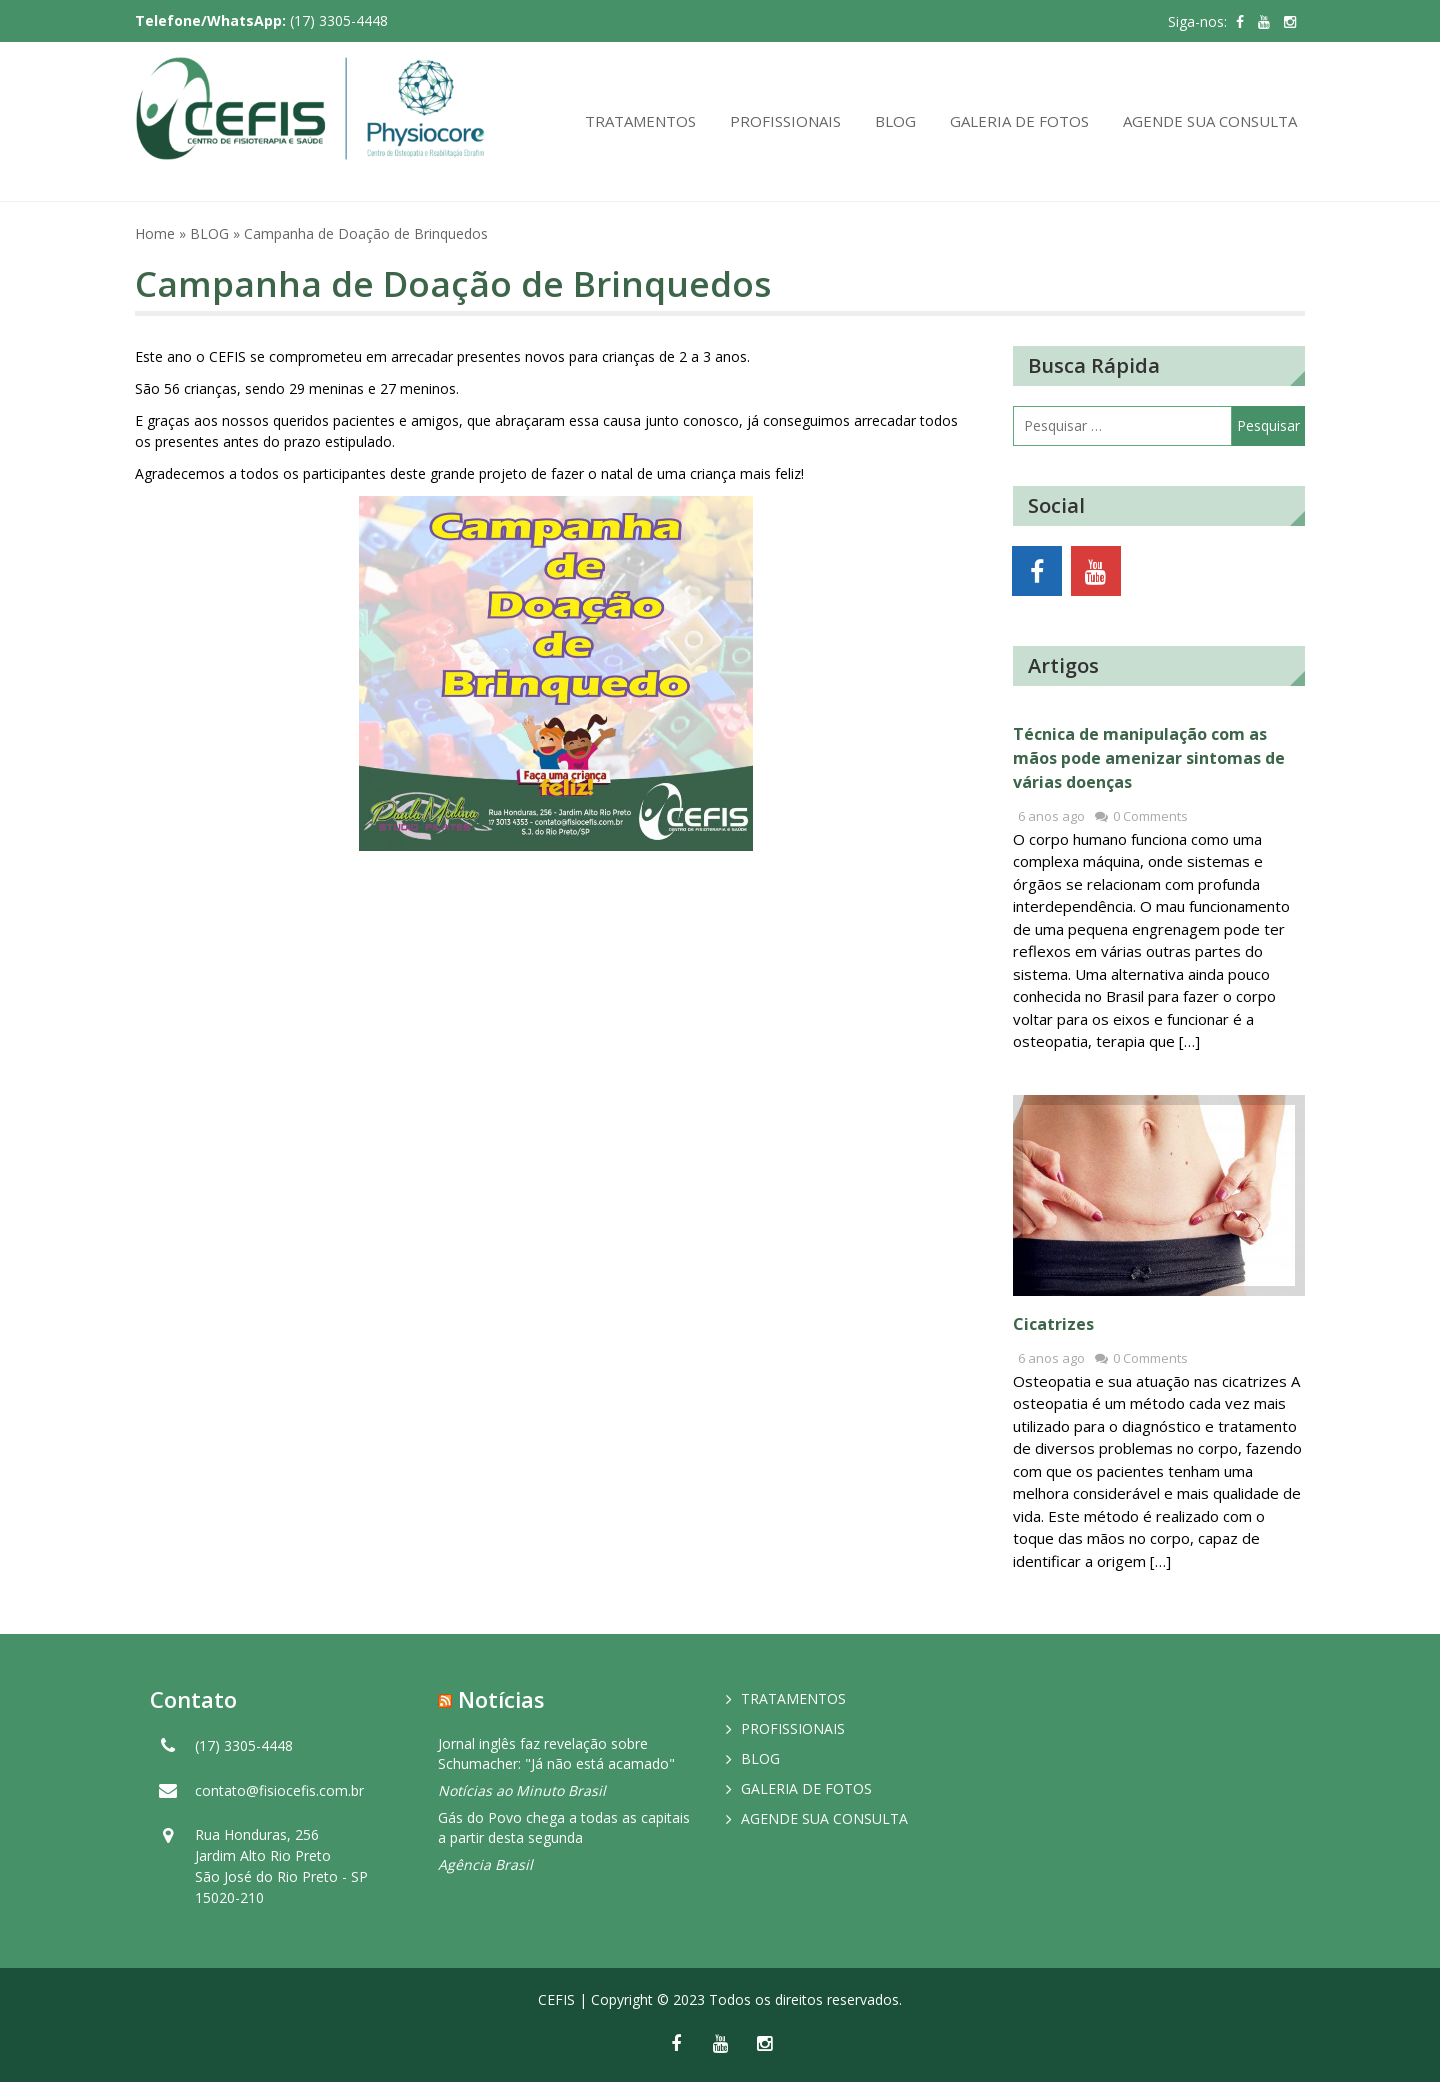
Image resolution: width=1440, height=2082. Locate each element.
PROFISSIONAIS (785, 121)
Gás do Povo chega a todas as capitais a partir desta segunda (564, 1827)
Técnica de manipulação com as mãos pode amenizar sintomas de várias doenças (1149, 758)
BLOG (895, 121)
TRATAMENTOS (640, 121)
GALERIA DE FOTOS (1019, 121)
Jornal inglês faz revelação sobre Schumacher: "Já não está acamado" (556, 1753)
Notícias (501, 1699)
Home (155, 233)
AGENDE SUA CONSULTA (1210, 121)
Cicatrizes (1053, 1324)
